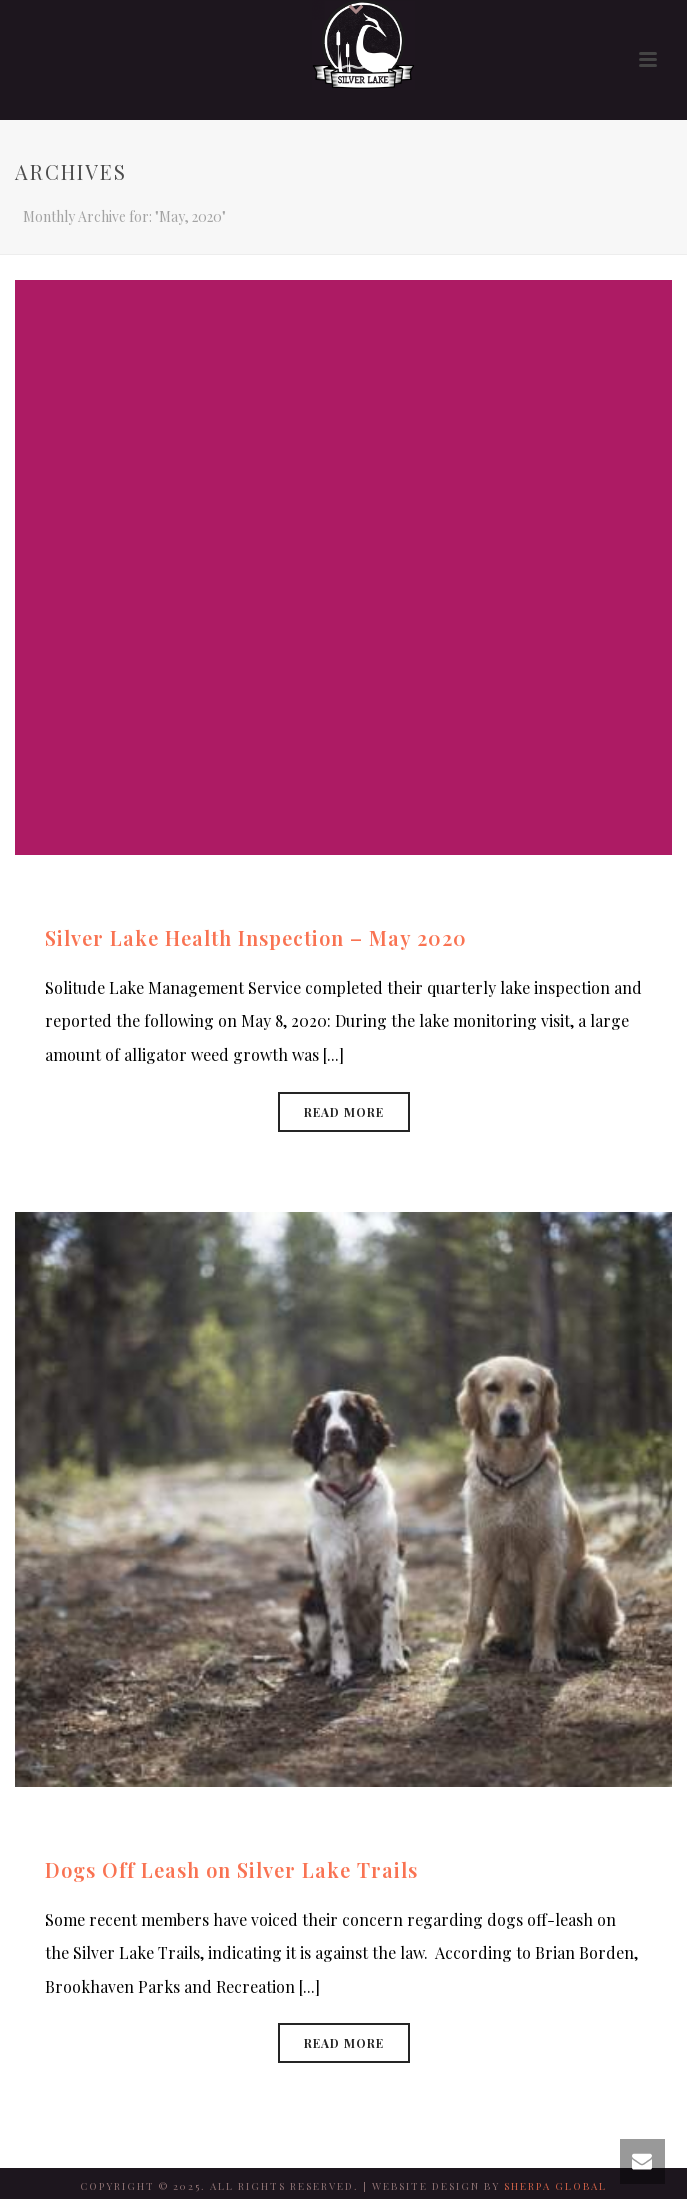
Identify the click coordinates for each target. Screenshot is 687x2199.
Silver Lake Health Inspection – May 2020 (256, 937)
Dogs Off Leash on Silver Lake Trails (231, 1869)
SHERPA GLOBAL (555, 2186)
